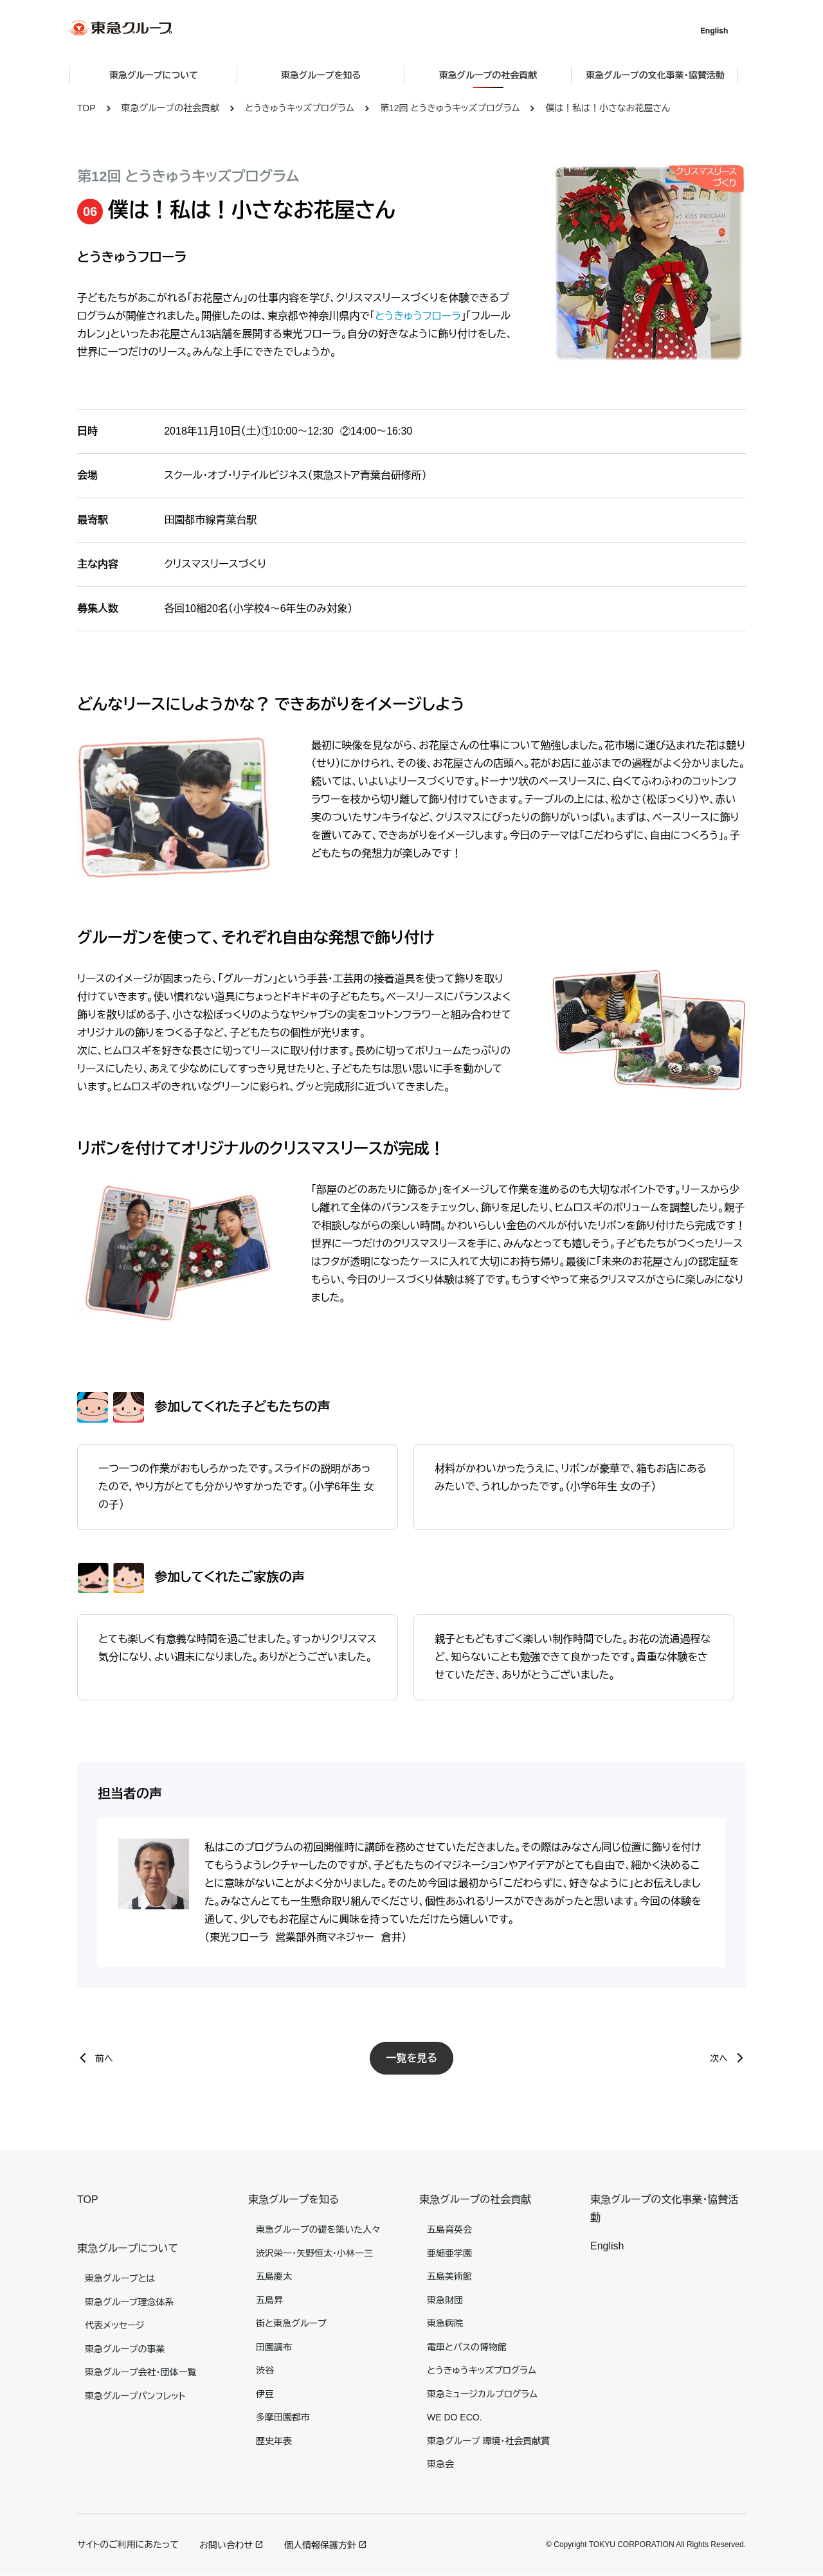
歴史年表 (274, 2441)
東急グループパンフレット (135, 2396)
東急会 (440, 2464)
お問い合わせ (226, 2545)
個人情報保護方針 (320, 2545)
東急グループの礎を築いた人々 (318, 2229)
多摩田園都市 (283, 2417)
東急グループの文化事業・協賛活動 (662, 75)
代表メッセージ (115, 2325)
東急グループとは (120, 2278)
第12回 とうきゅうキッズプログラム (450, 108)
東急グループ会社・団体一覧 (140, 2372)
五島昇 (269, 2300)
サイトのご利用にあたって (128, 2544)
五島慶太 (274, 2276)
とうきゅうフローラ (418, 316)
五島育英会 (449, 2229)
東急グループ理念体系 (129, 2302)
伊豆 (265, 2394)
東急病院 (445, 2323)
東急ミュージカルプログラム (482, 2394)
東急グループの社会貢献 (170, 108)
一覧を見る (411, 2058)
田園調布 (274, 2347)
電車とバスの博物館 (467, 2347)
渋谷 (265, 2370)
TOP (86, 108)
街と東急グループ (291, 2323)
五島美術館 (449, 2276)
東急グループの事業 (125, 2349)
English (722, 30)
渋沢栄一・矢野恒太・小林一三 (314, 2253)
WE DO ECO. (454, 2417)
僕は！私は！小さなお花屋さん (607, 108)
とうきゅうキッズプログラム (299, 108)
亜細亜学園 (449, 2253)
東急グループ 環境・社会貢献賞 (488, 2441)
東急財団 (445, 2300)
